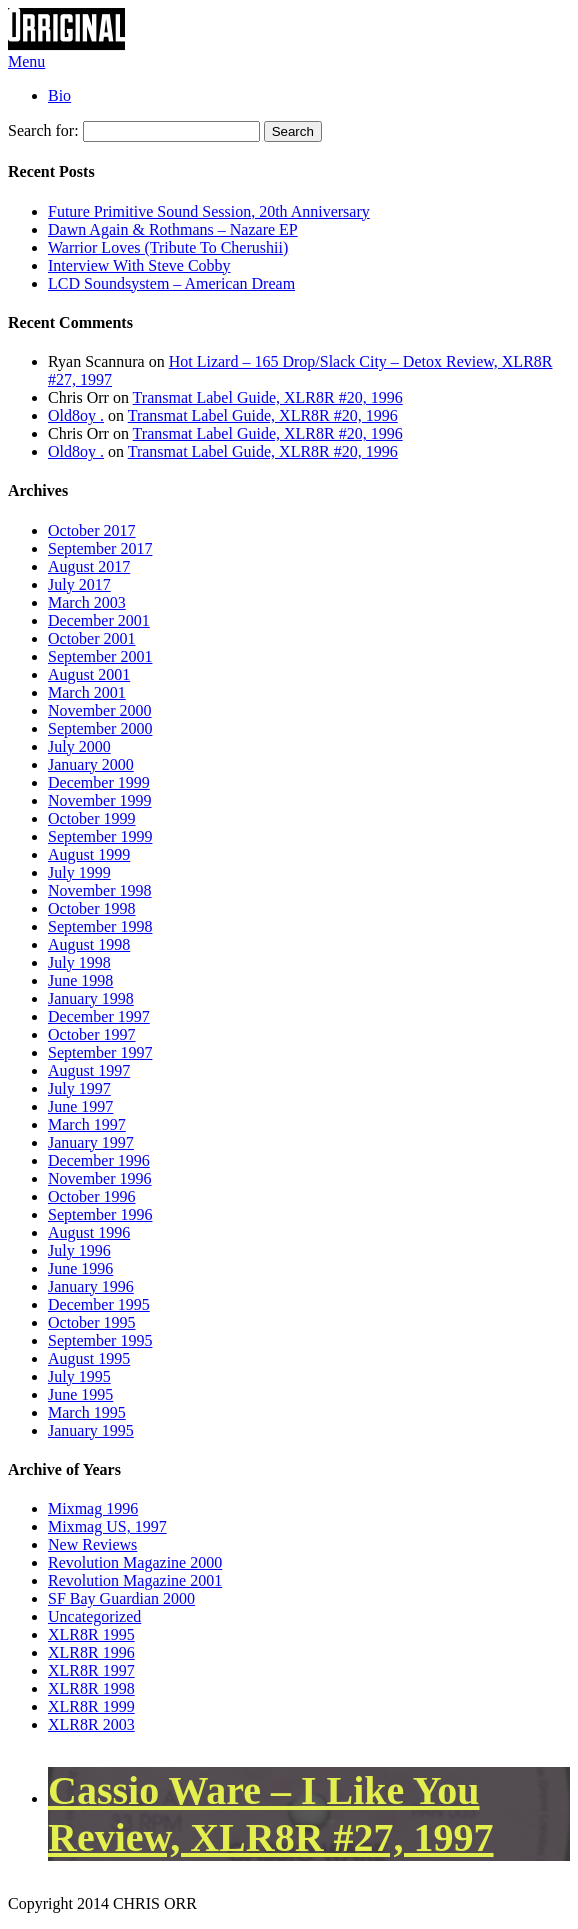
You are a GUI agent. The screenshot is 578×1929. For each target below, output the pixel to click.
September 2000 (100, 728)
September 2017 (100, 548)
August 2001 (89, 674)
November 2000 (100, 710)
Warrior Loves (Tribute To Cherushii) (168, 247)
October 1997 (92, 1034)
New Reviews (92, 1544)
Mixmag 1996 (93, 1508)
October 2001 (92, 638)
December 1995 (99, 1304)
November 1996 (100, 1178)
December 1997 (99, 1016)
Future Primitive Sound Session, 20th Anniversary (209, 211)
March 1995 (87, 1412)
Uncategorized (94, 1616)
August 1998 (89, 944)
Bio (59, 95)
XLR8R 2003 (91, 1724)
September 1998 (100, 926)
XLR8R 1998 (91, 1688)
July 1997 (79, 1088)
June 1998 (80, 980)
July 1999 (79, 872)
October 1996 (92, 1196)
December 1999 (99, 782)
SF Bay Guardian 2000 (121, 1598)
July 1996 (79, 1250)
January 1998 (91, 998)
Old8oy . (76, 415)
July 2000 (79, 746)
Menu (26, 61)
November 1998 (100, 890)
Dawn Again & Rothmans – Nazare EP (173, 229)
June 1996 (80, 1268)
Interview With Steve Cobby (139, 265)
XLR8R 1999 (91, 1706)
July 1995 (79, 1376)
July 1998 (79, 962)
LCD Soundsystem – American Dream (171, 283)
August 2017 (89, 566)
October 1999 (92, 818)
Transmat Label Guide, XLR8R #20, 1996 (268, 397)
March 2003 (87, 602)
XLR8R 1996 (91, 1652)
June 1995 (80, 1394)
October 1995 (92, 1322)
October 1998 (92, 908)
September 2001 (100, 656)
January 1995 (91, 1430)
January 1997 (91, 1142)
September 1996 (100, 1214)
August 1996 (89, 1232)
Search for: (43, 130)
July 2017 (79, 584)
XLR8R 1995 (91, 1634)
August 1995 (89, 1358)
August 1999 (89, 854)
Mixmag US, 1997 (107, 1526)
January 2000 (91, 764)
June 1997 (80, 1106)
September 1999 (100, 836)
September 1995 (100, 1340)
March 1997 (87, 1124)
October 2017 (92, 530)
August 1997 (89, 1070)
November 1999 (100, 800)
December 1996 (99, 1160)
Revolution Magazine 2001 (135, 1580)
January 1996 (91, 1286)
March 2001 (87, 692)
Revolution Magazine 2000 (135, 1562)
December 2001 (99, 620)
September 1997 (100, 1052)
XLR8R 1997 (91, 1670)
